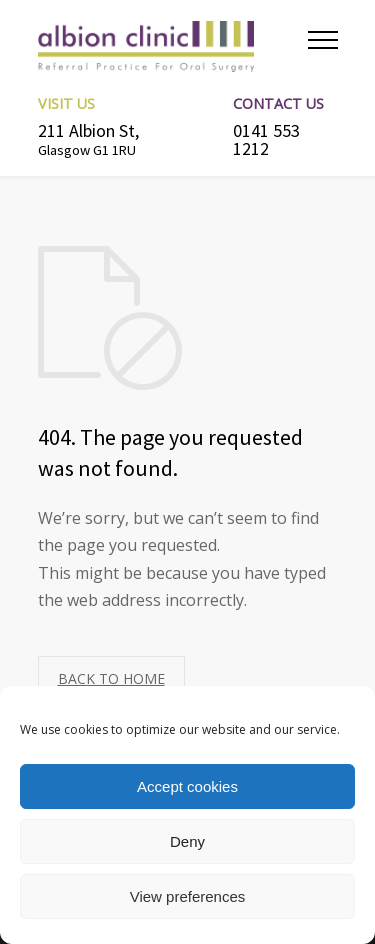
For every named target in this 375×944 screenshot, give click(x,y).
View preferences (188, 896)
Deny (187, 841)
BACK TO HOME (111, 678)
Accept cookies (187, 786)
